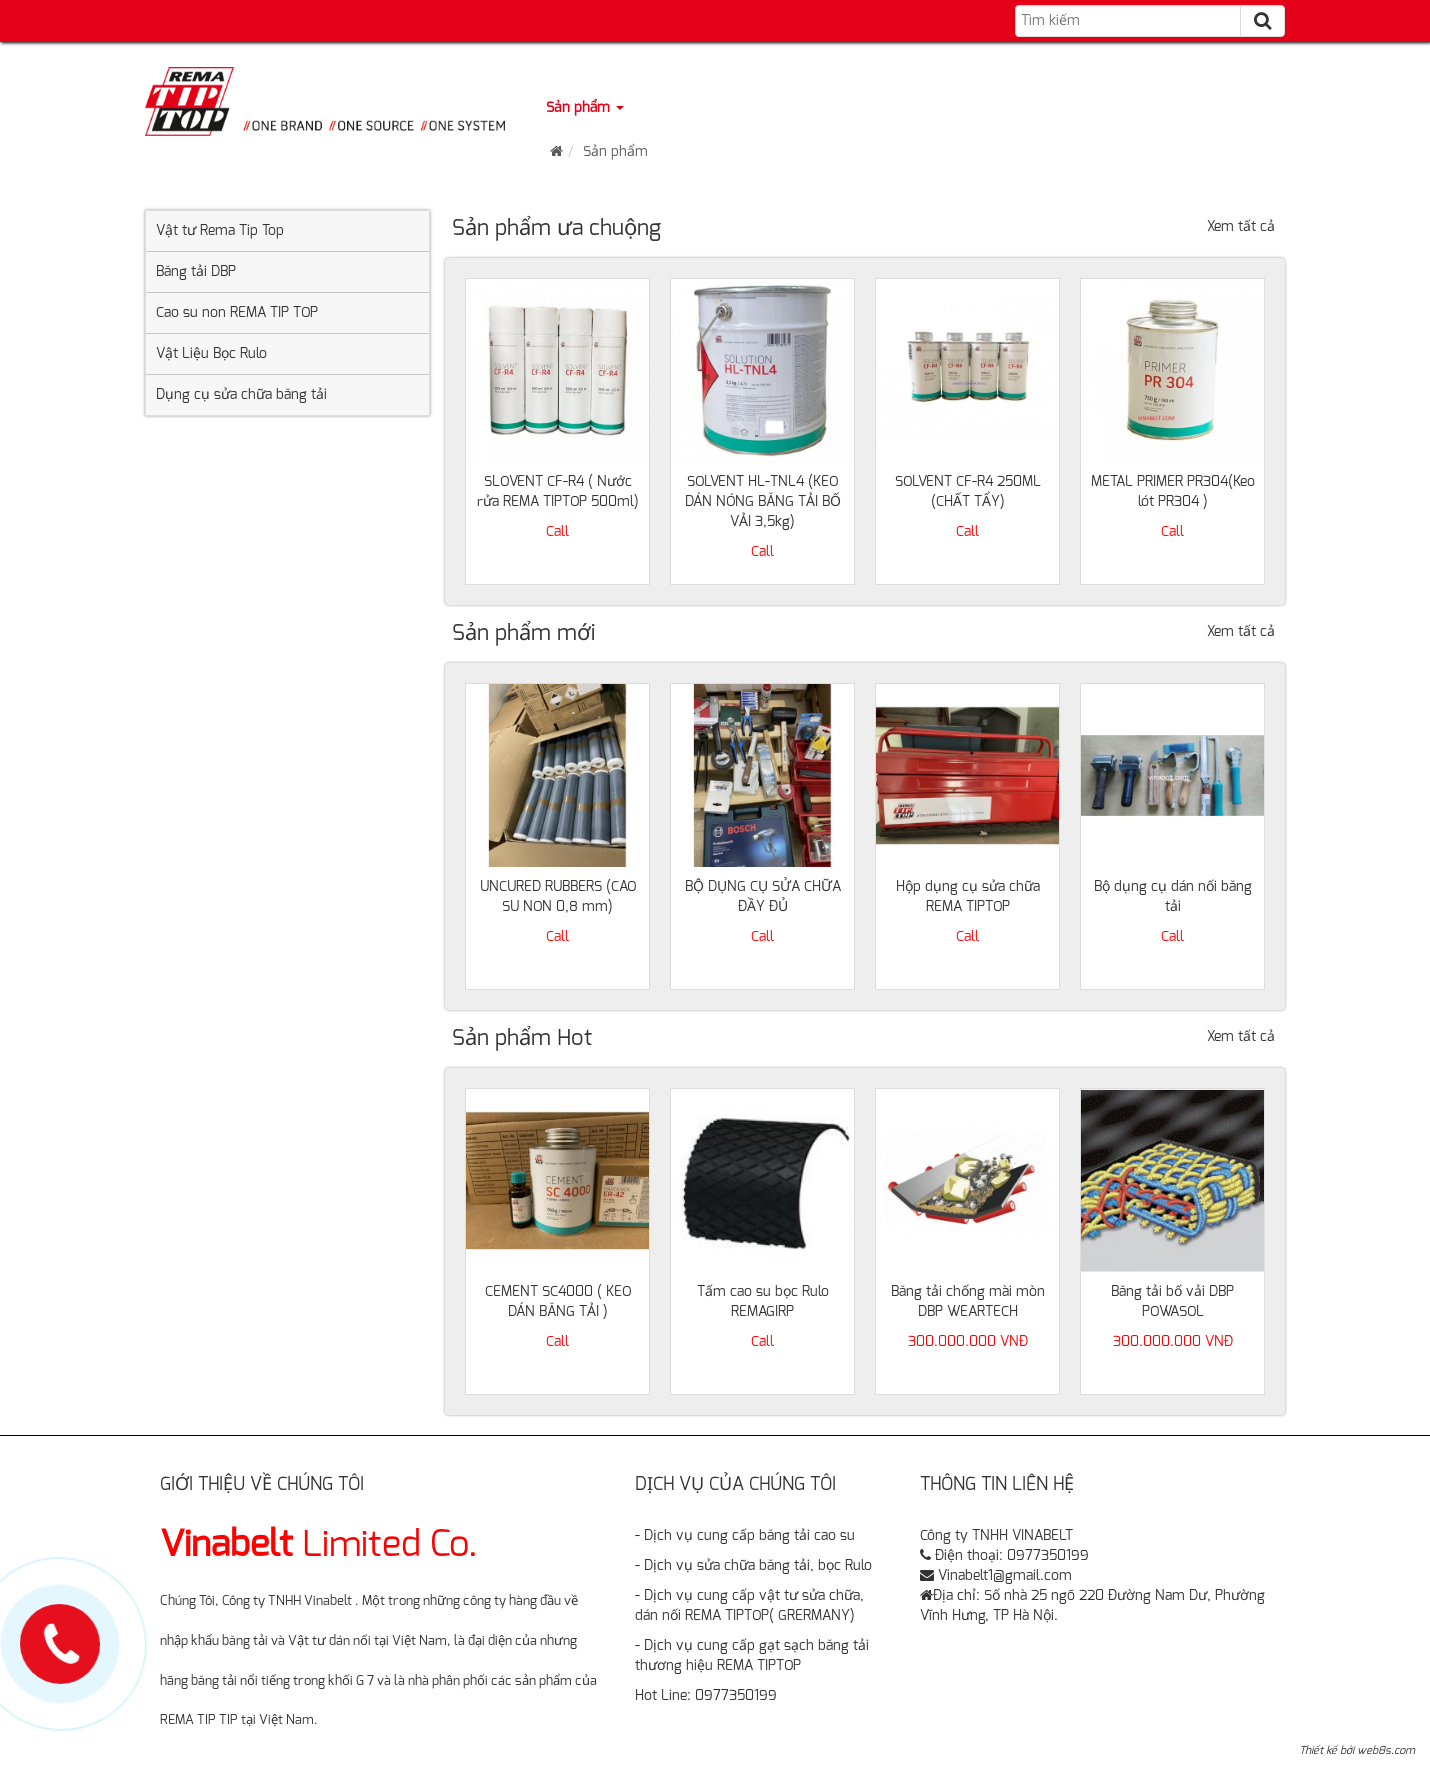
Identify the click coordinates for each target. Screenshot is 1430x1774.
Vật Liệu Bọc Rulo (211, 354)
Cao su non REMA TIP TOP (237, 313)
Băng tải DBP (196, 272)
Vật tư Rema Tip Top (220, 231)
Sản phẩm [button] (585, 108)
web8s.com (1386, 1750)
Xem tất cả (1241, 227)
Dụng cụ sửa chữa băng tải (241, 395)
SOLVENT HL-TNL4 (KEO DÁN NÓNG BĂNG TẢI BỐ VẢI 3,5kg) (763, 502)
